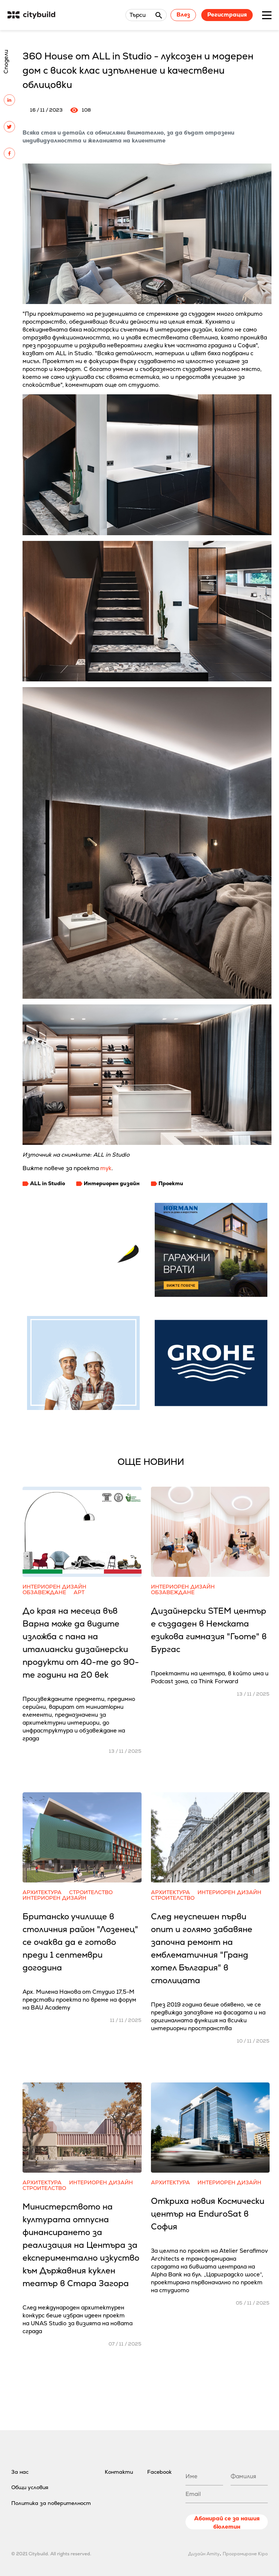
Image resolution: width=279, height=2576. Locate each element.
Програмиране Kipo (245, 2554)
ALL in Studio (47, 1183)
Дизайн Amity (204, 2554)
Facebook (159, 2471)
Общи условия (29, 2487)
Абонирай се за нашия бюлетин (226, 2522)
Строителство (91, 1892)
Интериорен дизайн (112, 1183)
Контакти (119, 2471)
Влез (183, 14)
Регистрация (227, 14)
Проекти (170, 1183)
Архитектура (42, 1892)
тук (106, 1168)
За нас (20, 2471)
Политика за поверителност (51, 2503)
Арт (79, 1592)
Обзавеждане (44, 1592)
